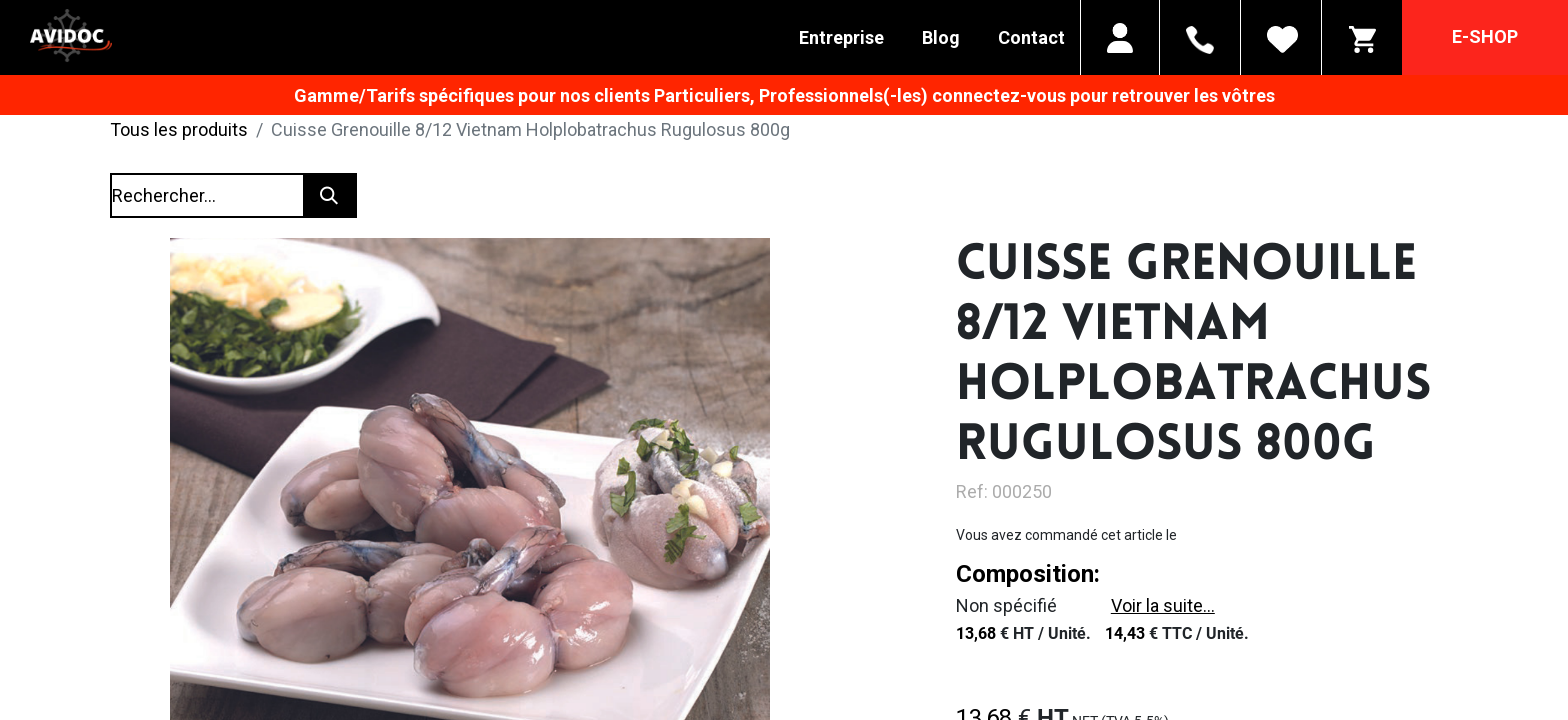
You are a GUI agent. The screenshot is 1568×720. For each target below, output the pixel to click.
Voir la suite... (1163, 605)
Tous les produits (179, 129)
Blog (941, 37)
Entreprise (841, 37)
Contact (1031, 37)
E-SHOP (1485, 36)
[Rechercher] (329, 195)
